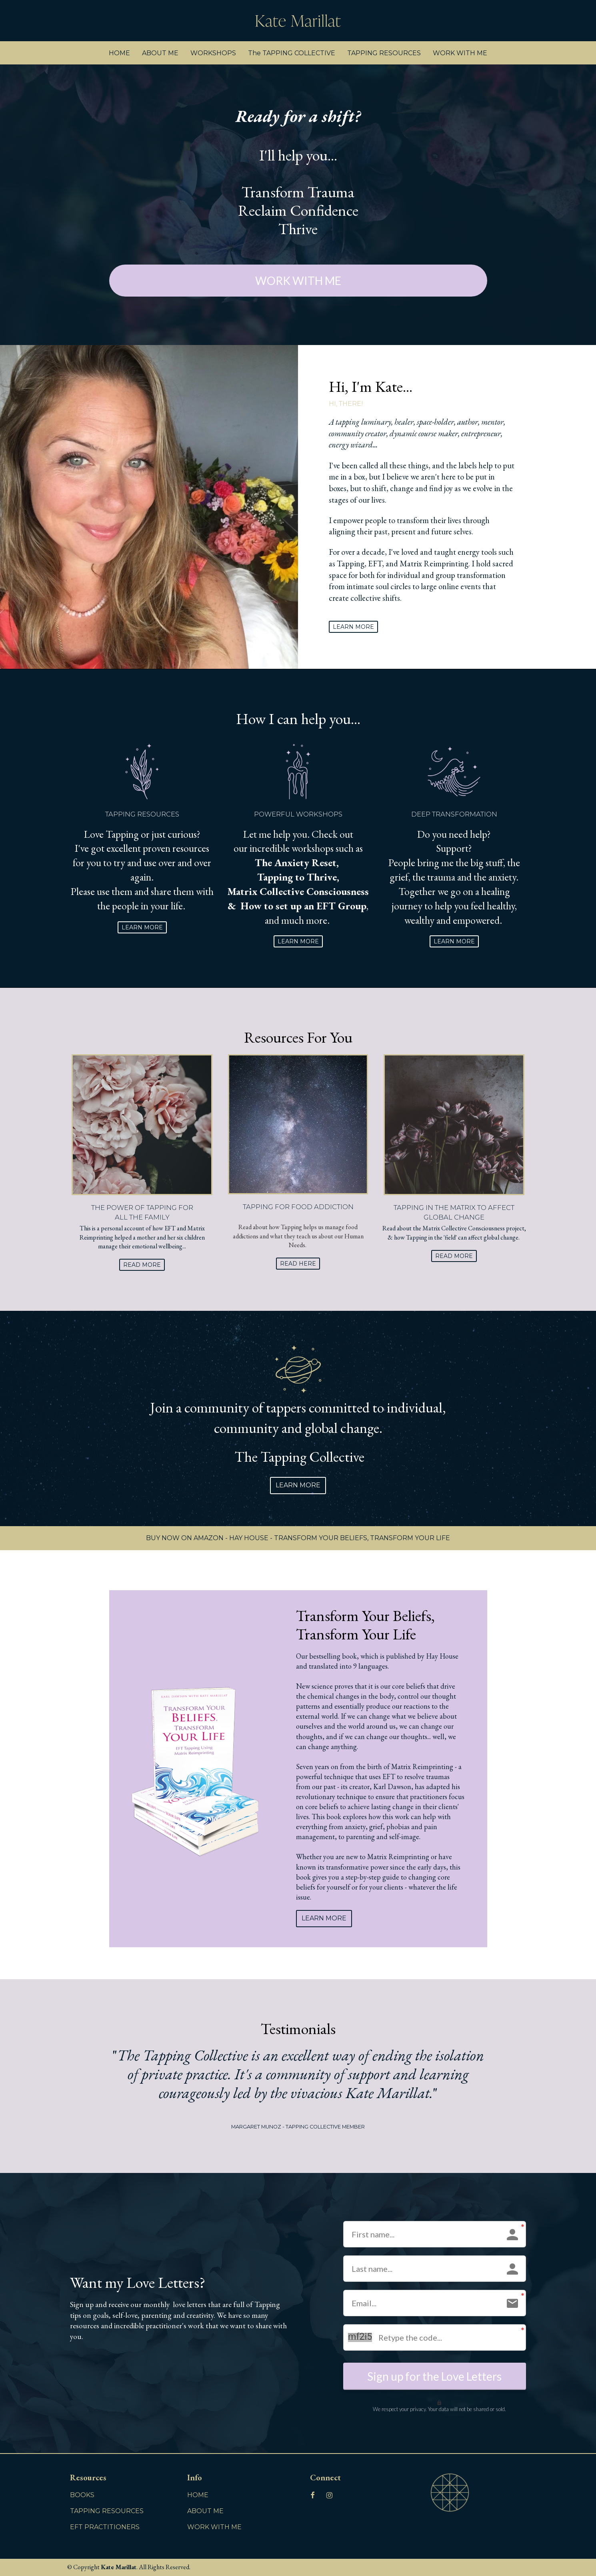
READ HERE (298, 1263)
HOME (119, 53)
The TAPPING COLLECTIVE (291, 53)
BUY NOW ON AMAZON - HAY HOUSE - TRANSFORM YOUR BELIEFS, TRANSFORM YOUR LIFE (298, 1538)
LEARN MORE (353, 626)
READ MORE (142, 1264)
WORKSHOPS (213, 53)
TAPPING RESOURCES (384, 53)
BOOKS (82, 2495)
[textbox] (422, 514)
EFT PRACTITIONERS (105, 2527)
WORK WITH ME (460, 53)
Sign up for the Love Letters (434, 2376)
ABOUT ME (160, 53)
